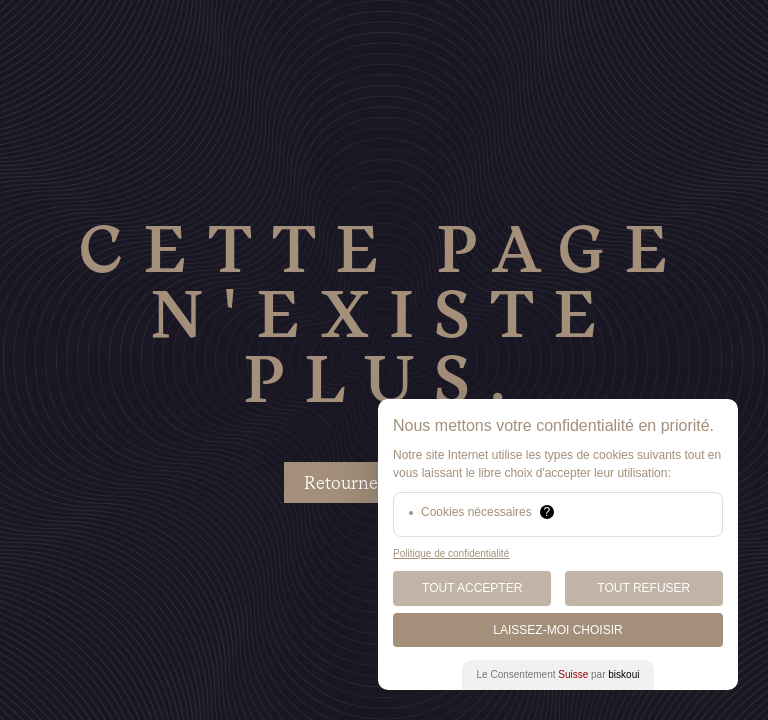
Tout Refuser (643, 588)
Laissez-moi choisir (557, 630)
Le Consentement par (558, 674)
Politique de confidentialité (451, 553)
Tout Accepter (472, 588)
